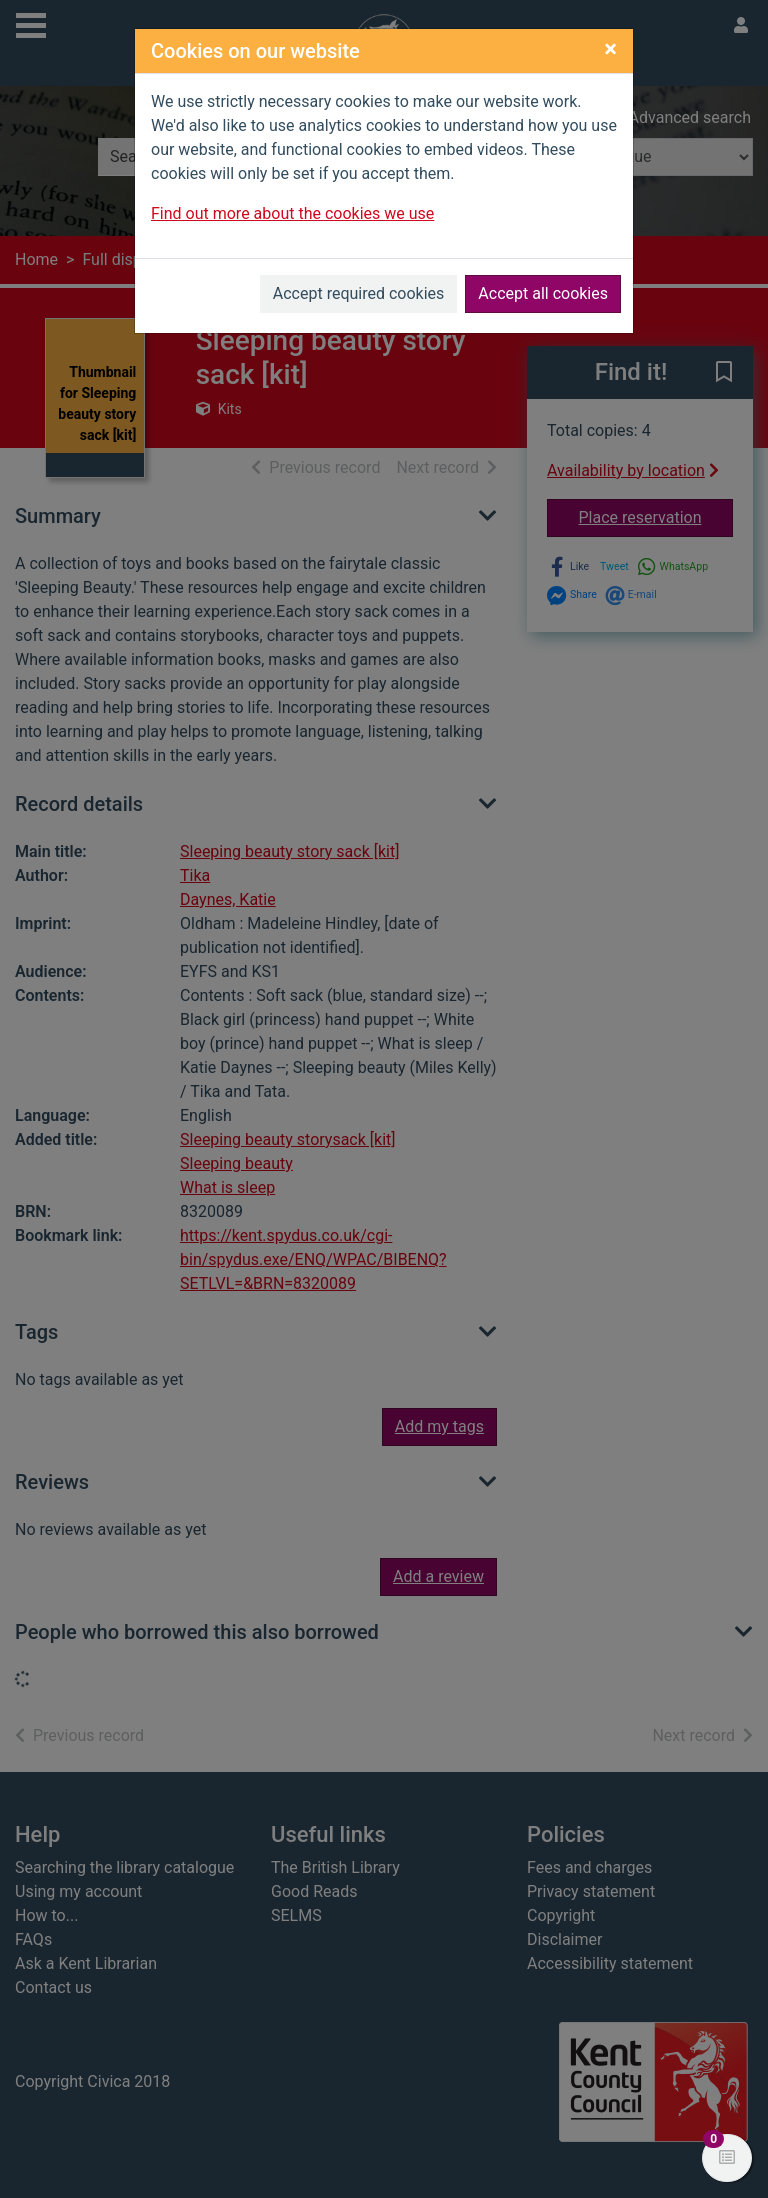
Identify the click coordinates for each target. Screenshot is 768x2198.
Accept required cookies (359, 293)
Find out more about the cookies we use (292, 213)
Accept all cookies (543, 293)
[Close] (610, 49)
